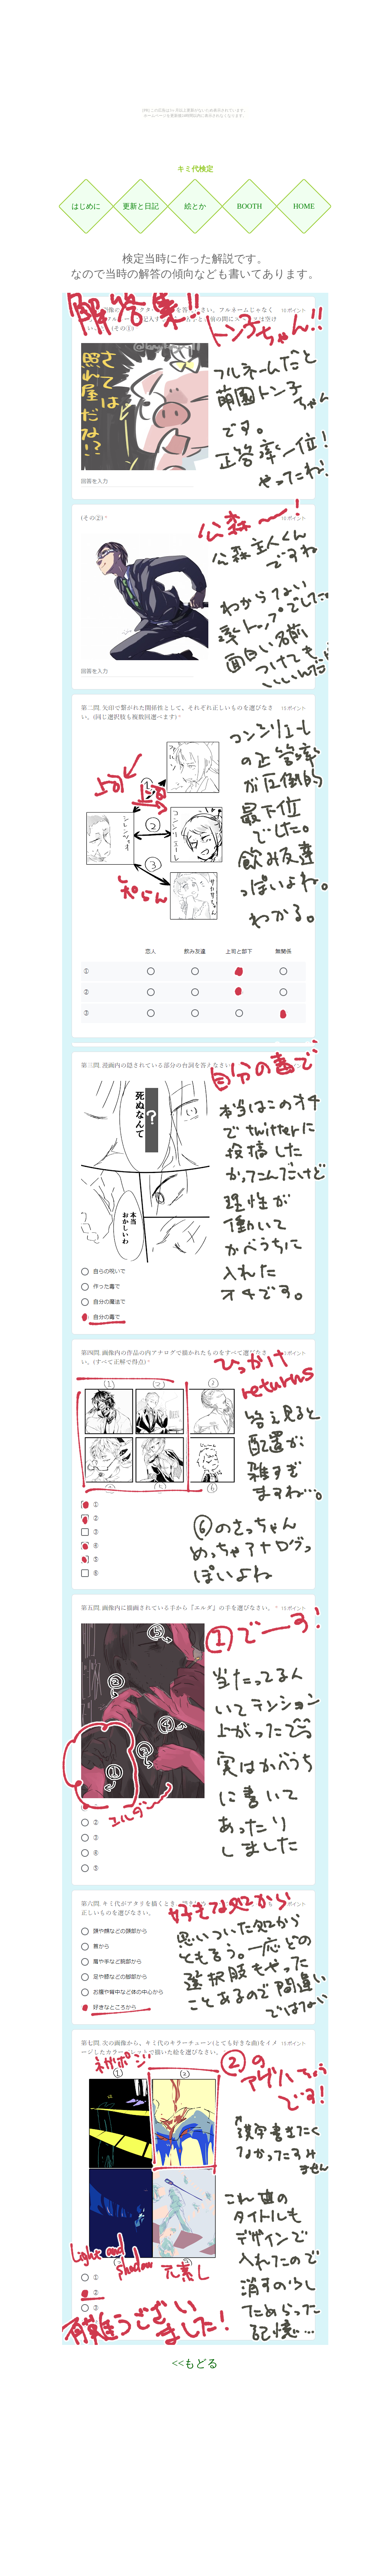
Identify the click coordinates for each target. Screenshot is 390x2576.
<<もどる (195, 2363)
